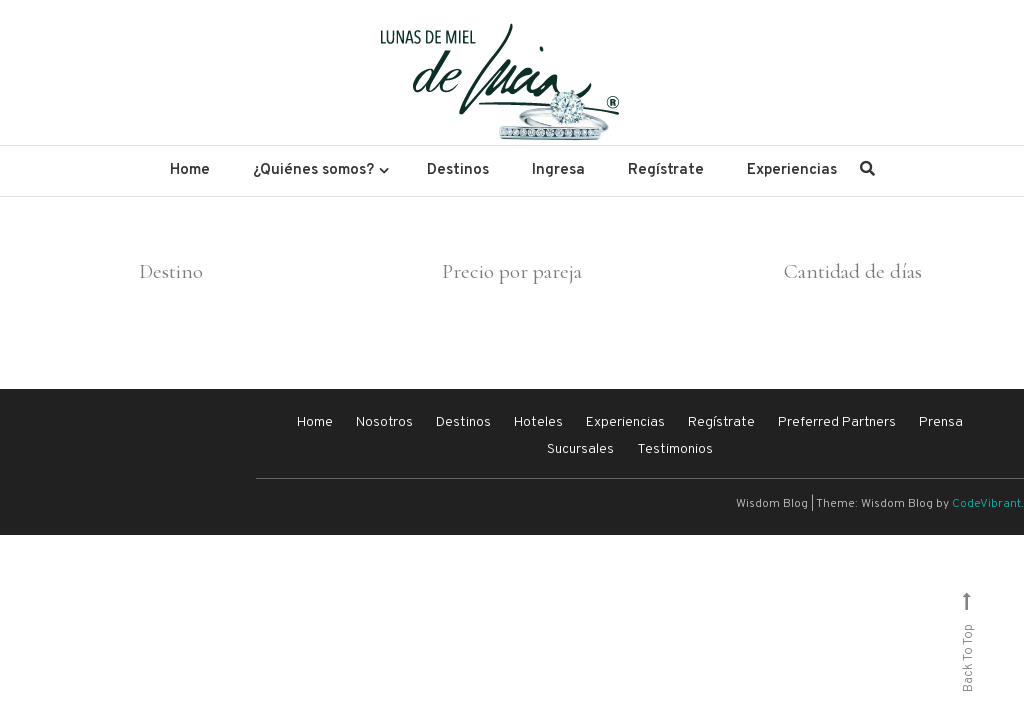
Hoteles (538, 422)
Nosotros (384, 422)
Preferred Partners (837, 422)
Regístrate (666, 170)
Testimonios (675, 449)
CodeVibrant (986, 504)
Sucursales (580, 449)
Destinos (458, 170)
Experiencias (792, 170)
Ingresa (558, 170)
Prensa (941, 422)
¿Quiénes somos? (313, 170)
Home (190, 170)
